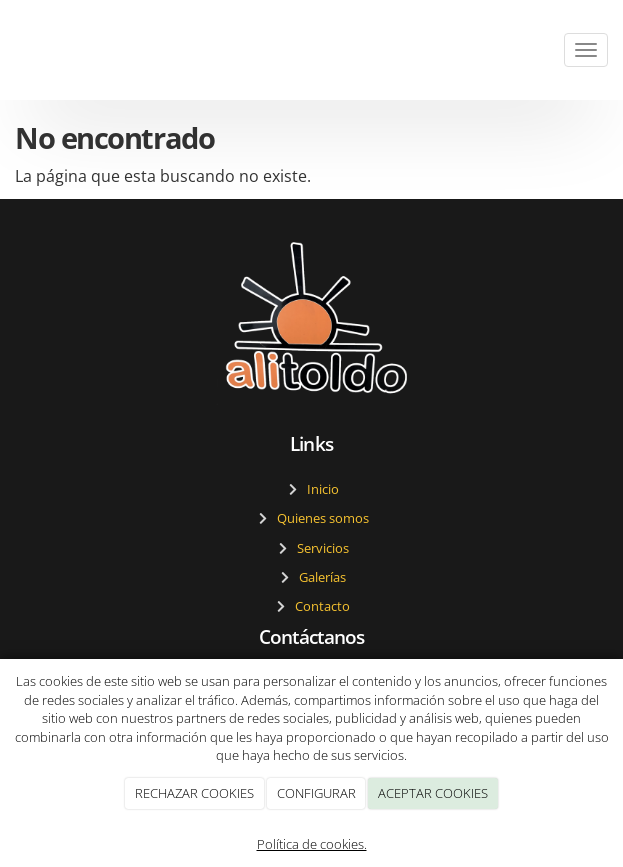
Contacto (319, 606)
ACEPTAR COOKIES (433, 793)
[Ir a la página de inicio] (10, 50)
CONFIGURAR (316, 793)
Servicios (320, 548)
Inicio (320, 489)
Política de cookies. (312, 844)
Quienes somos (320, 518)
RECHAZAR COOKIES (194, 793)
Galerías (319, 577)
